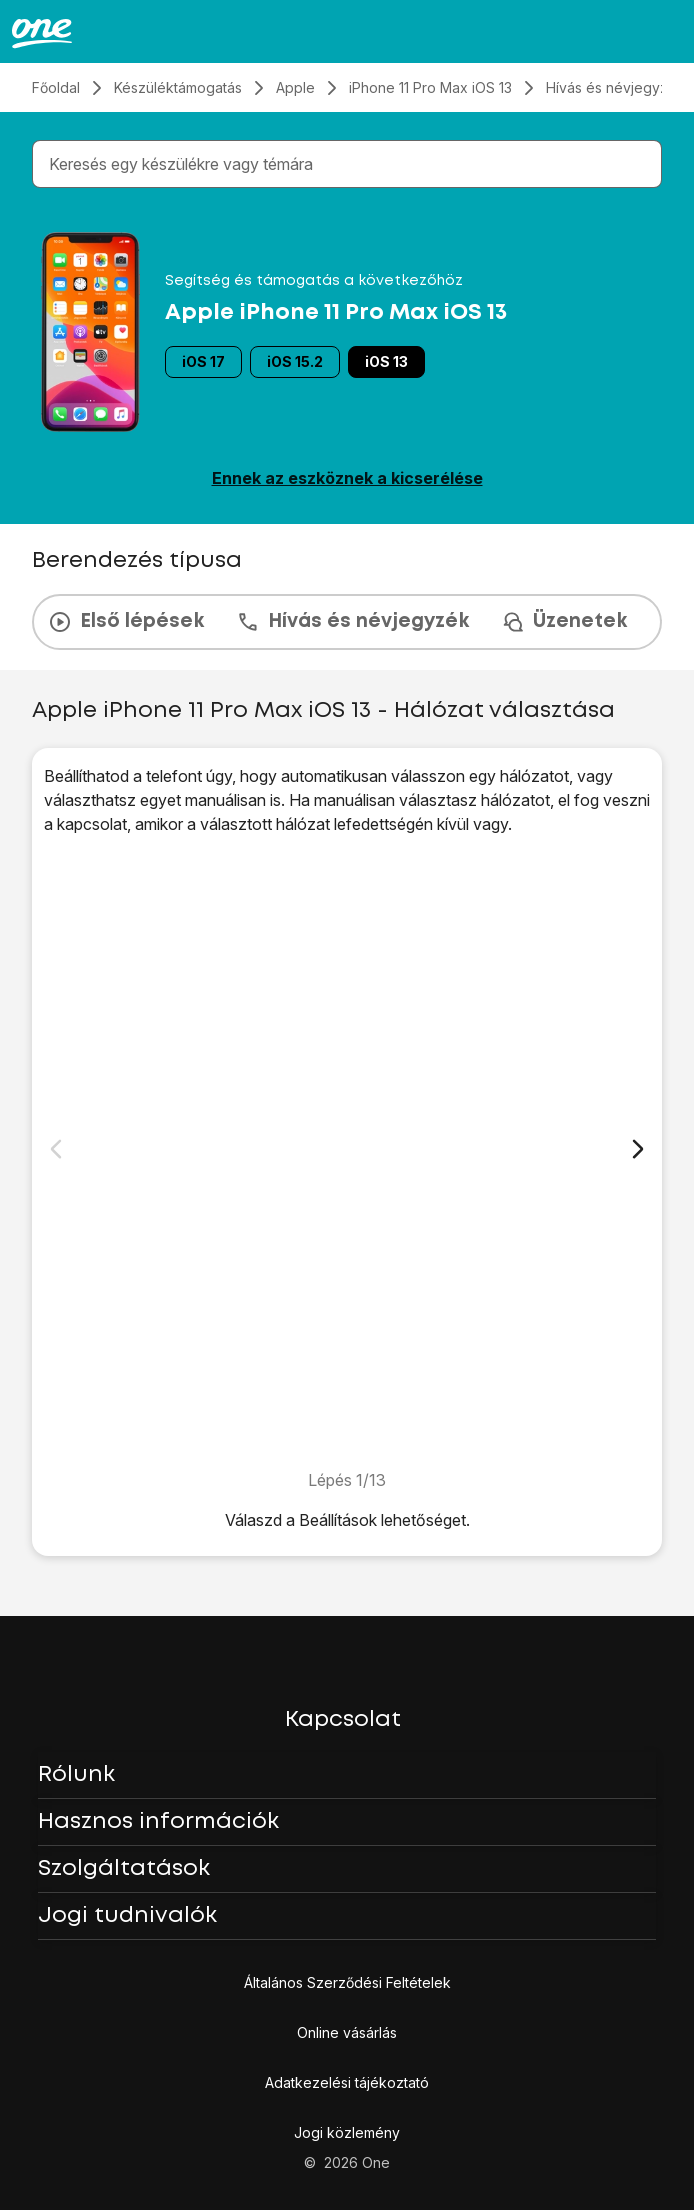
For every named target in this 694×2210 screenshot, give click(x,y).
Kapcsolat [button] (343, 1720)
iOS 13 (386, 361)
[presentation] (347, 622)
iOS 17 (203, 361)
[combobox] (351, 164)
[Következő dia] (638, 1149)
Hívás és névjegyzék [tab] (352, 622)
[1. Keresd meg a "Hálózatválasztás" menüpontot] (347, 1152)
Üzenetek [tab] (564, 622)
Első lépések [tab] (126, 622)
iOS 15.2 (295, 361)
